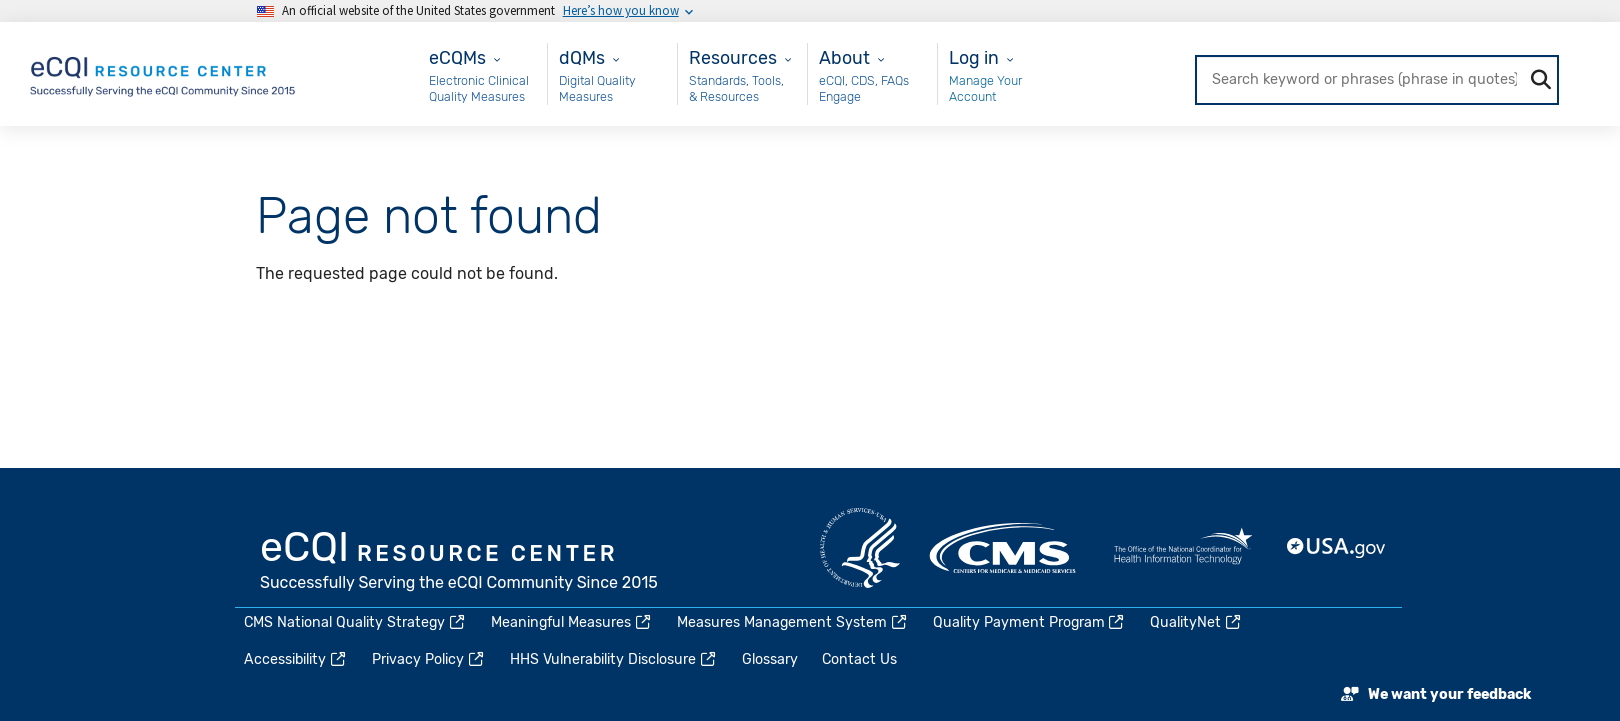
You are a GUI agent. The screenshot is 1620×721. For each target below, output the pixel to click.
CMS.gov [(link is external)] (1004, 548)
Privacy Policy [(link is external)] (429, 659)
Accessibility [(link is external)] (296, 659)
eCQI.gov (460, 563)
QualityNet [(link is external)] (1196, 622)
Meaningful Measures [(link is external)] (572, 622)
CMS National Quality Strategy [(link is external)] (355, 622)
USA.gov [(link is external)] (1337, 548)
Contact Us (859, 659)
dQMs (582, 57)
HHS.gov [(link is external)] (860, 548)
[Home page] (164, 72)
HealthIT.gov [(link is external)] (1183, 548)
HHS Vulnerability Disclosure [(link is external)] (614, 659)
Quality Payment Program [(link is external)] (1030, 622)
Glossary (770, 659)
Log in (974, 57)
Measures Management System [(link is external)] (793, 622)
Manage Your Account (985, 88)
